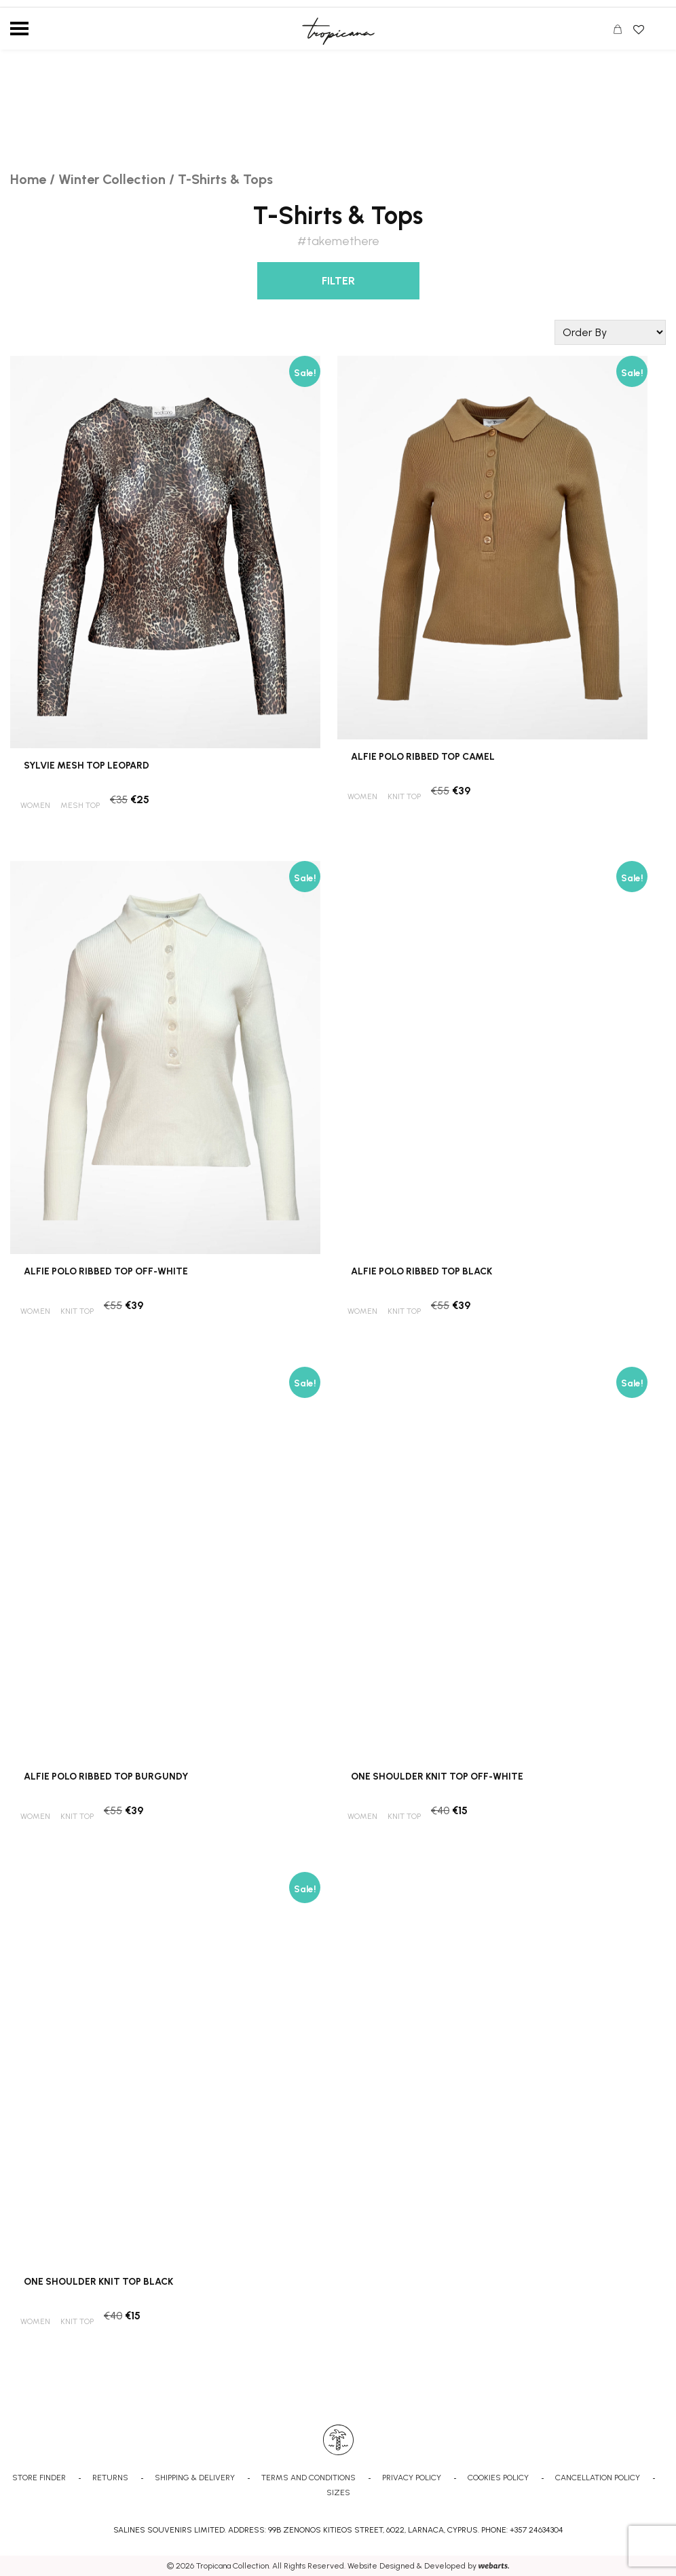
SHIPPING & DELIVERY (195, 2477)
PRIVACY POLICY (411, 2477)
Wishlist (637, 25)
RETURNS (110, 2477)
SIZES (338, 2492)
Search (657, 29)
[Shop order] (610, 332)
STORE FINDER (39, 2477)
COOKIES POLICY (498, 2477)
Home (28, 179)
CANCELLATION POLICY (597, 2477)
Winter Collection (112, 179)
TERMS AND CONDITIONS (308, 2477)
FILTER (338, 280)
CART (621, 31)
